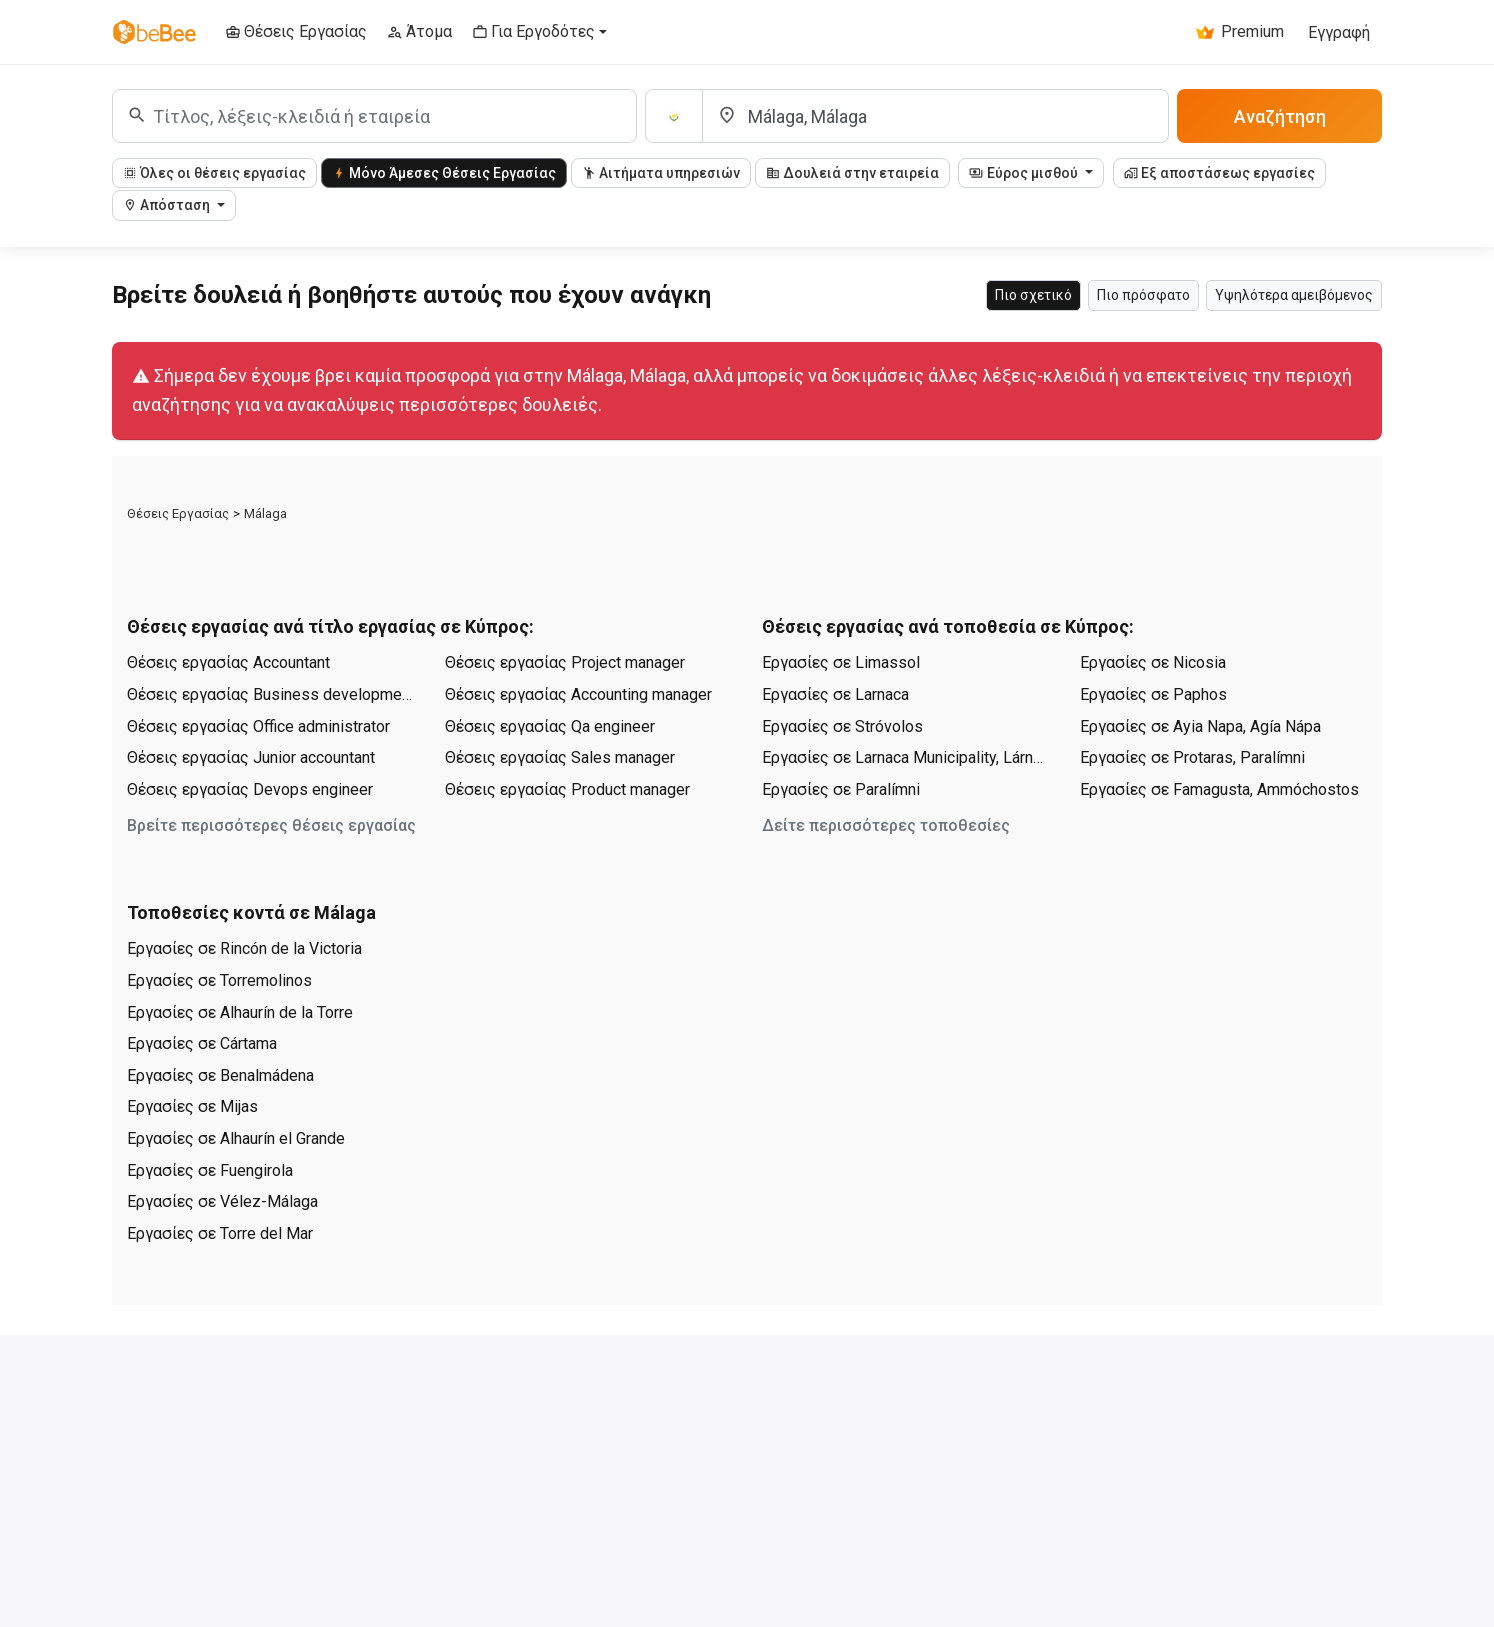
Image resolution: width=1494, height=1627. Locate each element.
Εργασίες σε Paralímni (841, 789)
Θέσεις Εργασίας (178, 513)
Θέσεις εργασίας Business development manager (271, 694)
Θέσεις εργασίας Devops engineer (250, 789)
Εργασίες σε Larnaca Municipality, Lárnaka (906, 757)
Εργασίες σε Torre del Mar (220, 1233)
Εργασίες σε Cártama (202, 1043)
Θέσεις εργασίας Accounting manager (578, 694)
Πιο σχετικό (1033, 295)
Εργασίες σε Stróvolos (842, 726)
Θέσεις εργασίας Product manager (567, 789)
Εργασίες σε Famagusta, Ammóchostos (1219, 789)
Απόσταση (168, 205)
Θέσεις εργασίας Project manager (565, 662)
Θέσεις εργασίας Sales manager (560, 757)
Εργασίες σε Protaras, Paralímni (1192, 757)
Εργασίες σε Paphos (1153, 694)
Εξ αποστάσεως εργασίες (1219, 173)
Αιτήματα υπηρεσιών (661, 173)
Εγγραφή (1339, 32)
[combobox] (374, 116)
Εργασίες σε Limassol (841, 662)
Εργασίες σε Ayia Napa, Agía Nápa (1200, 726)
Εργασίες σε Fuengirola (210, 1170)
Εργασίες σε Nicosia (1153, 662)
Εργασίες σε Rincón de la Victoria (244, 948)
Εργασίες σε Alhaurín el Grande (236, 1138)
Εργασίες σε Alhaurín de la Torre (240, 1012)
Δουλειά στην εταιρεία (852, 173)
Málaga (265, 513)
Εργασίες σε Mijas (192, 1106)
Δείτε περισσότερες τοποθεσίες (886, 825)
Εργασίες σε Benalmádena (220, 1075)
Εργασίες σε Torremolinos (219, 980)
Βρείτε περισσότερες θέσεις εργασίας (271, 825)
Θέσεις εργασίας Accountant (228, 662)
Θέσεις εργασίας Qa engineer (550, 726)
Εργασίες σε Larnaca (835, 694)
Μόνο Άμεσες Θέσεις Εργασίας (444, 173)
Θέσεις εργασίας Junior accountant (251, 757)
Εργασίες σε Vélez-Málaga (222, 1201)
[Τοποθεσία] (936, 116)
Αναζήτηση (1280, 116)
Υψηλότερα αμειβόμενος (1294, 295)
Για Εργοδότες (533, 31)
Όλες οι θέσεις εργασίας (214, 173)
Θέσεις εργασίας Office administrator (258, 726)
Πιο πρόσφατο (1143, 295)
